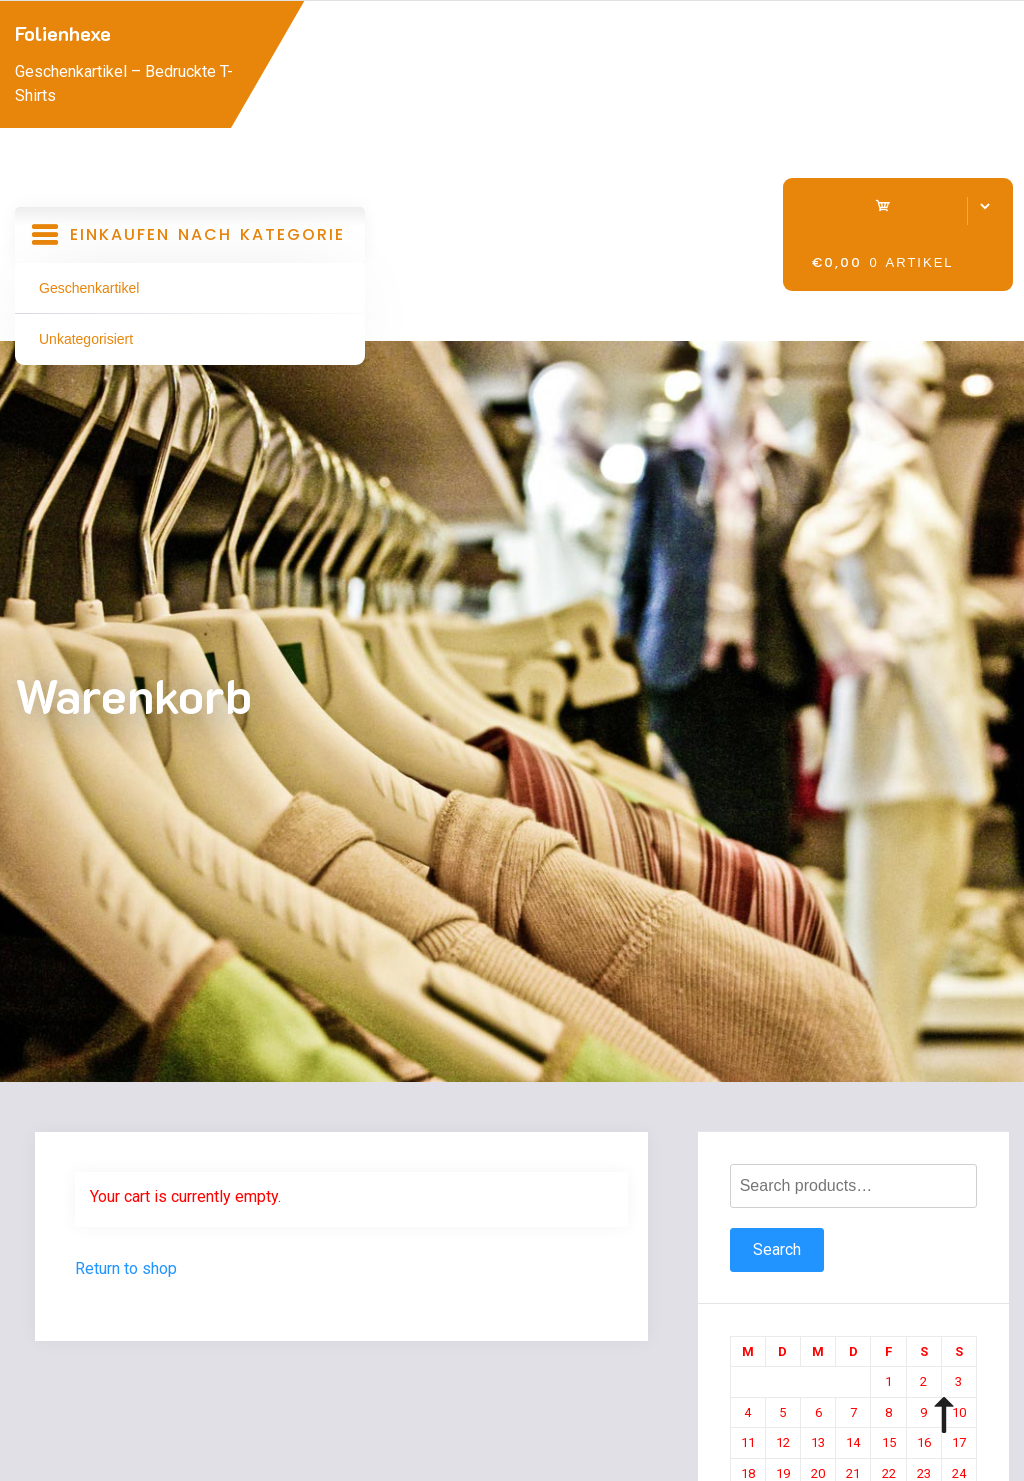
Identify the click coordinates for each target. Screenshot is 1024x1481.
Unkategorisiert (86, 339)
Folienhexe (63, 33)
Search (777, 1249)
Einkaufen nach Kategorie (190, 241)
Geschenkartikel (89, 288)
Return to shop (126, 1268)
